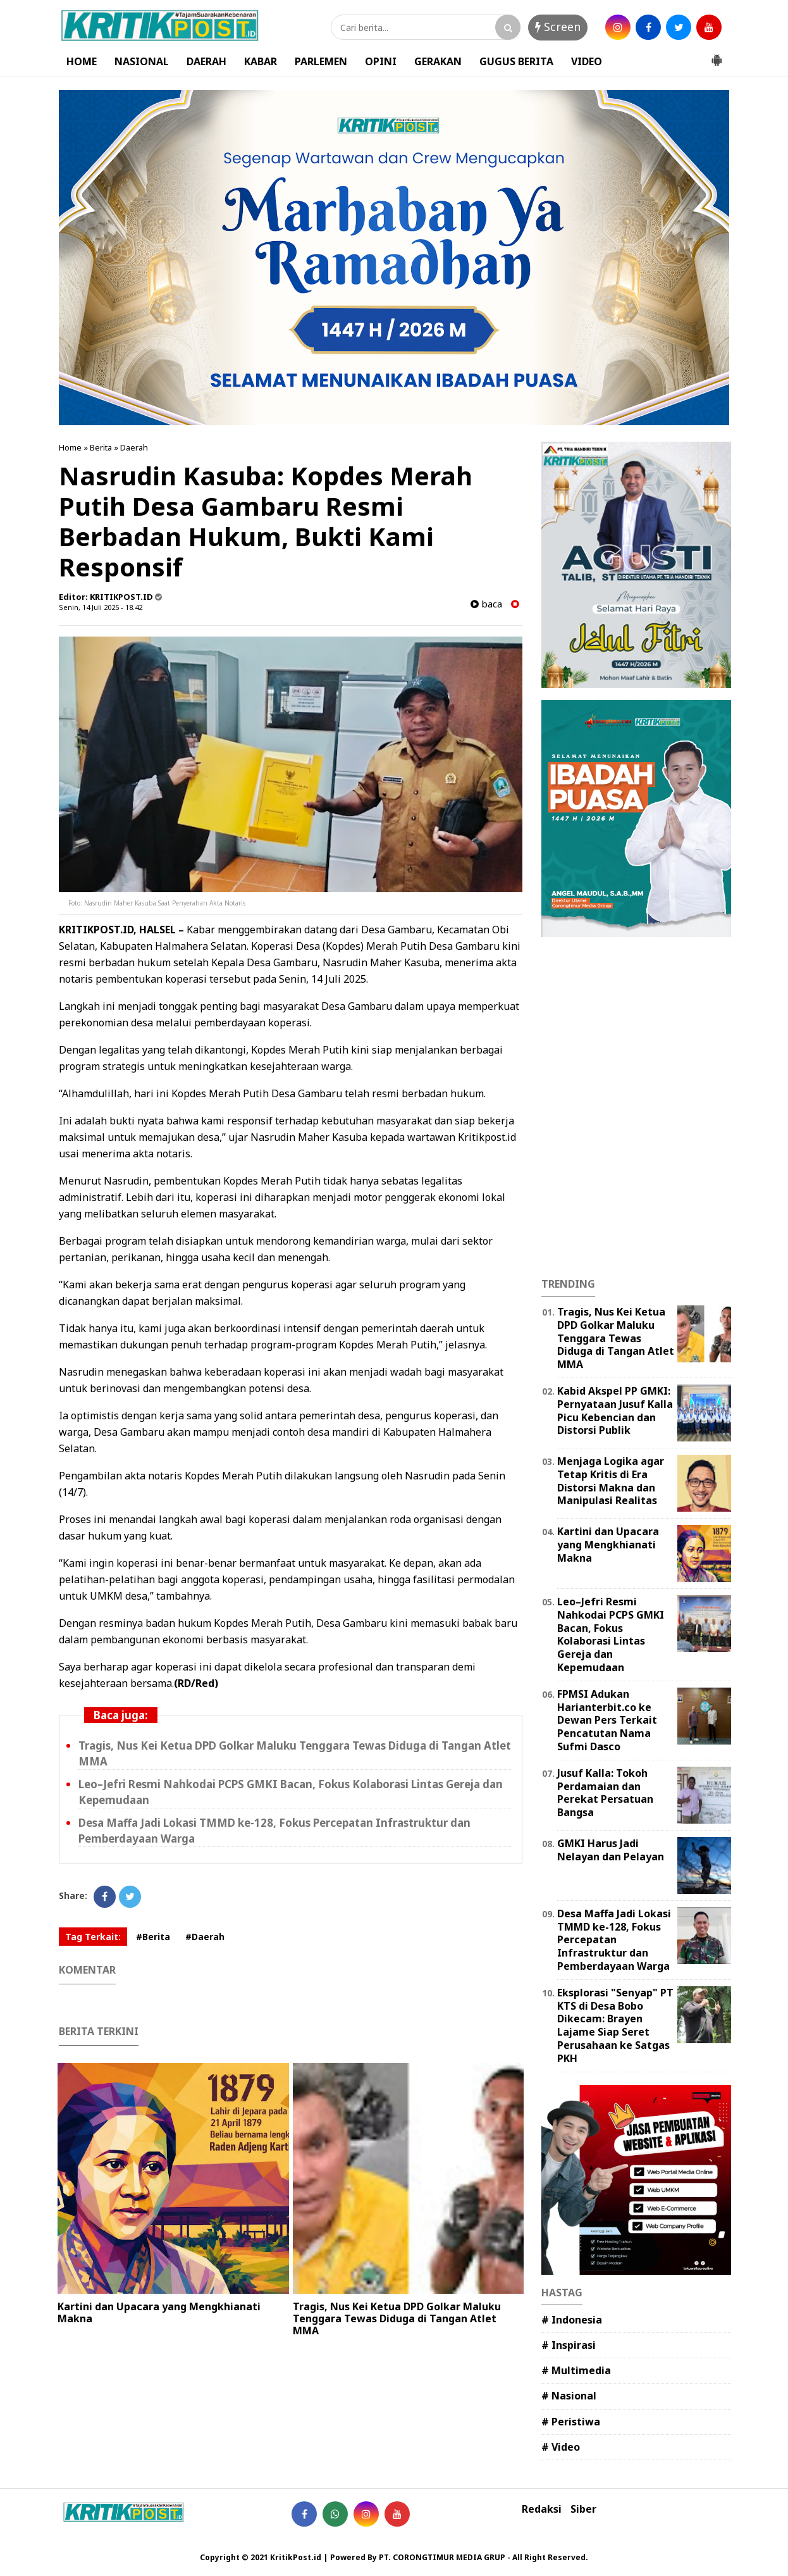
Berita (101, 447)
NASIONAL (141, 61)
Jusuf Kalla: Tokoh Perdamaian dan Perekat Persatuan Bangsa (605, 1792)
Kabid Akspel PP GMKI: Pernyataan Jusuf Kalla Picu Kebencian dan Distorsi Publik (615, 1410)
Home (70, 447)
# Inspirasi (568, 2345)
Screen (558, 26)
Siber (583, 2509)
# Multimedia (576, 2370)
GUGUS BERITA (516, 61)
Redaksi (542, 2509)
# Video (560, 2447)
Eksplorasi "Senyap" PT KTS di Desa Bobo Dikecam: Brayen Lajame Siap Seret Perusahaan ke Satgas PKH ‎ (615, 2025)
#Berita (153, 1937)
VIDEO (586, 61)
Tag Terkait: (93, 1937)
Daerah (134, 447)
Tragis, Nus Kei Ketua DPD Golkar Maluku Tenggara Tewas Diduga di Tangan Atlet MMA (397, 2318)
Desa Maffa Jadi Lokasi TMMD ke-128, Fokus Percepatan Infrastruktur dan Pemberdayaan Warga (614, 1940)
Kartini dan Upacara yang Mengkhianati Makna (159, 2312)
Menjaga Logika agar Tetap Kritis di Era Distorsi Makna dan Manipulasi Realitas (610, 1480)
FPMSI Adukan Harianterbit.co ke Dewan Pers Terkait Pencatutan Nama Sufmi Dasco (607, 1720)
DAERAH (206, 61)
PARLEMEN (321, 61)
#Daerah (205, 1937)
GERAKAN (438, 61)
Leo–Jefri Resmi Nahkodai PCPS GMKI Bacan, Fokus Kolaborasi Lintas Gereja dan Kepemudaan (610, 1634)
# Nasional (568, 2396)
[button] (716, 55)
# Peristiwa (570, 2422)
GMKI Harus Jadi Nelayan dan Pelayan (610, 1850)
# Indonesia (571, 2320)
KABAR (260, 61)
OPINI (381, 61)
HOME (81, 61)
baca (486, 604)
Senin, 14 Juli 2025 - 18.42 (100, 607)
